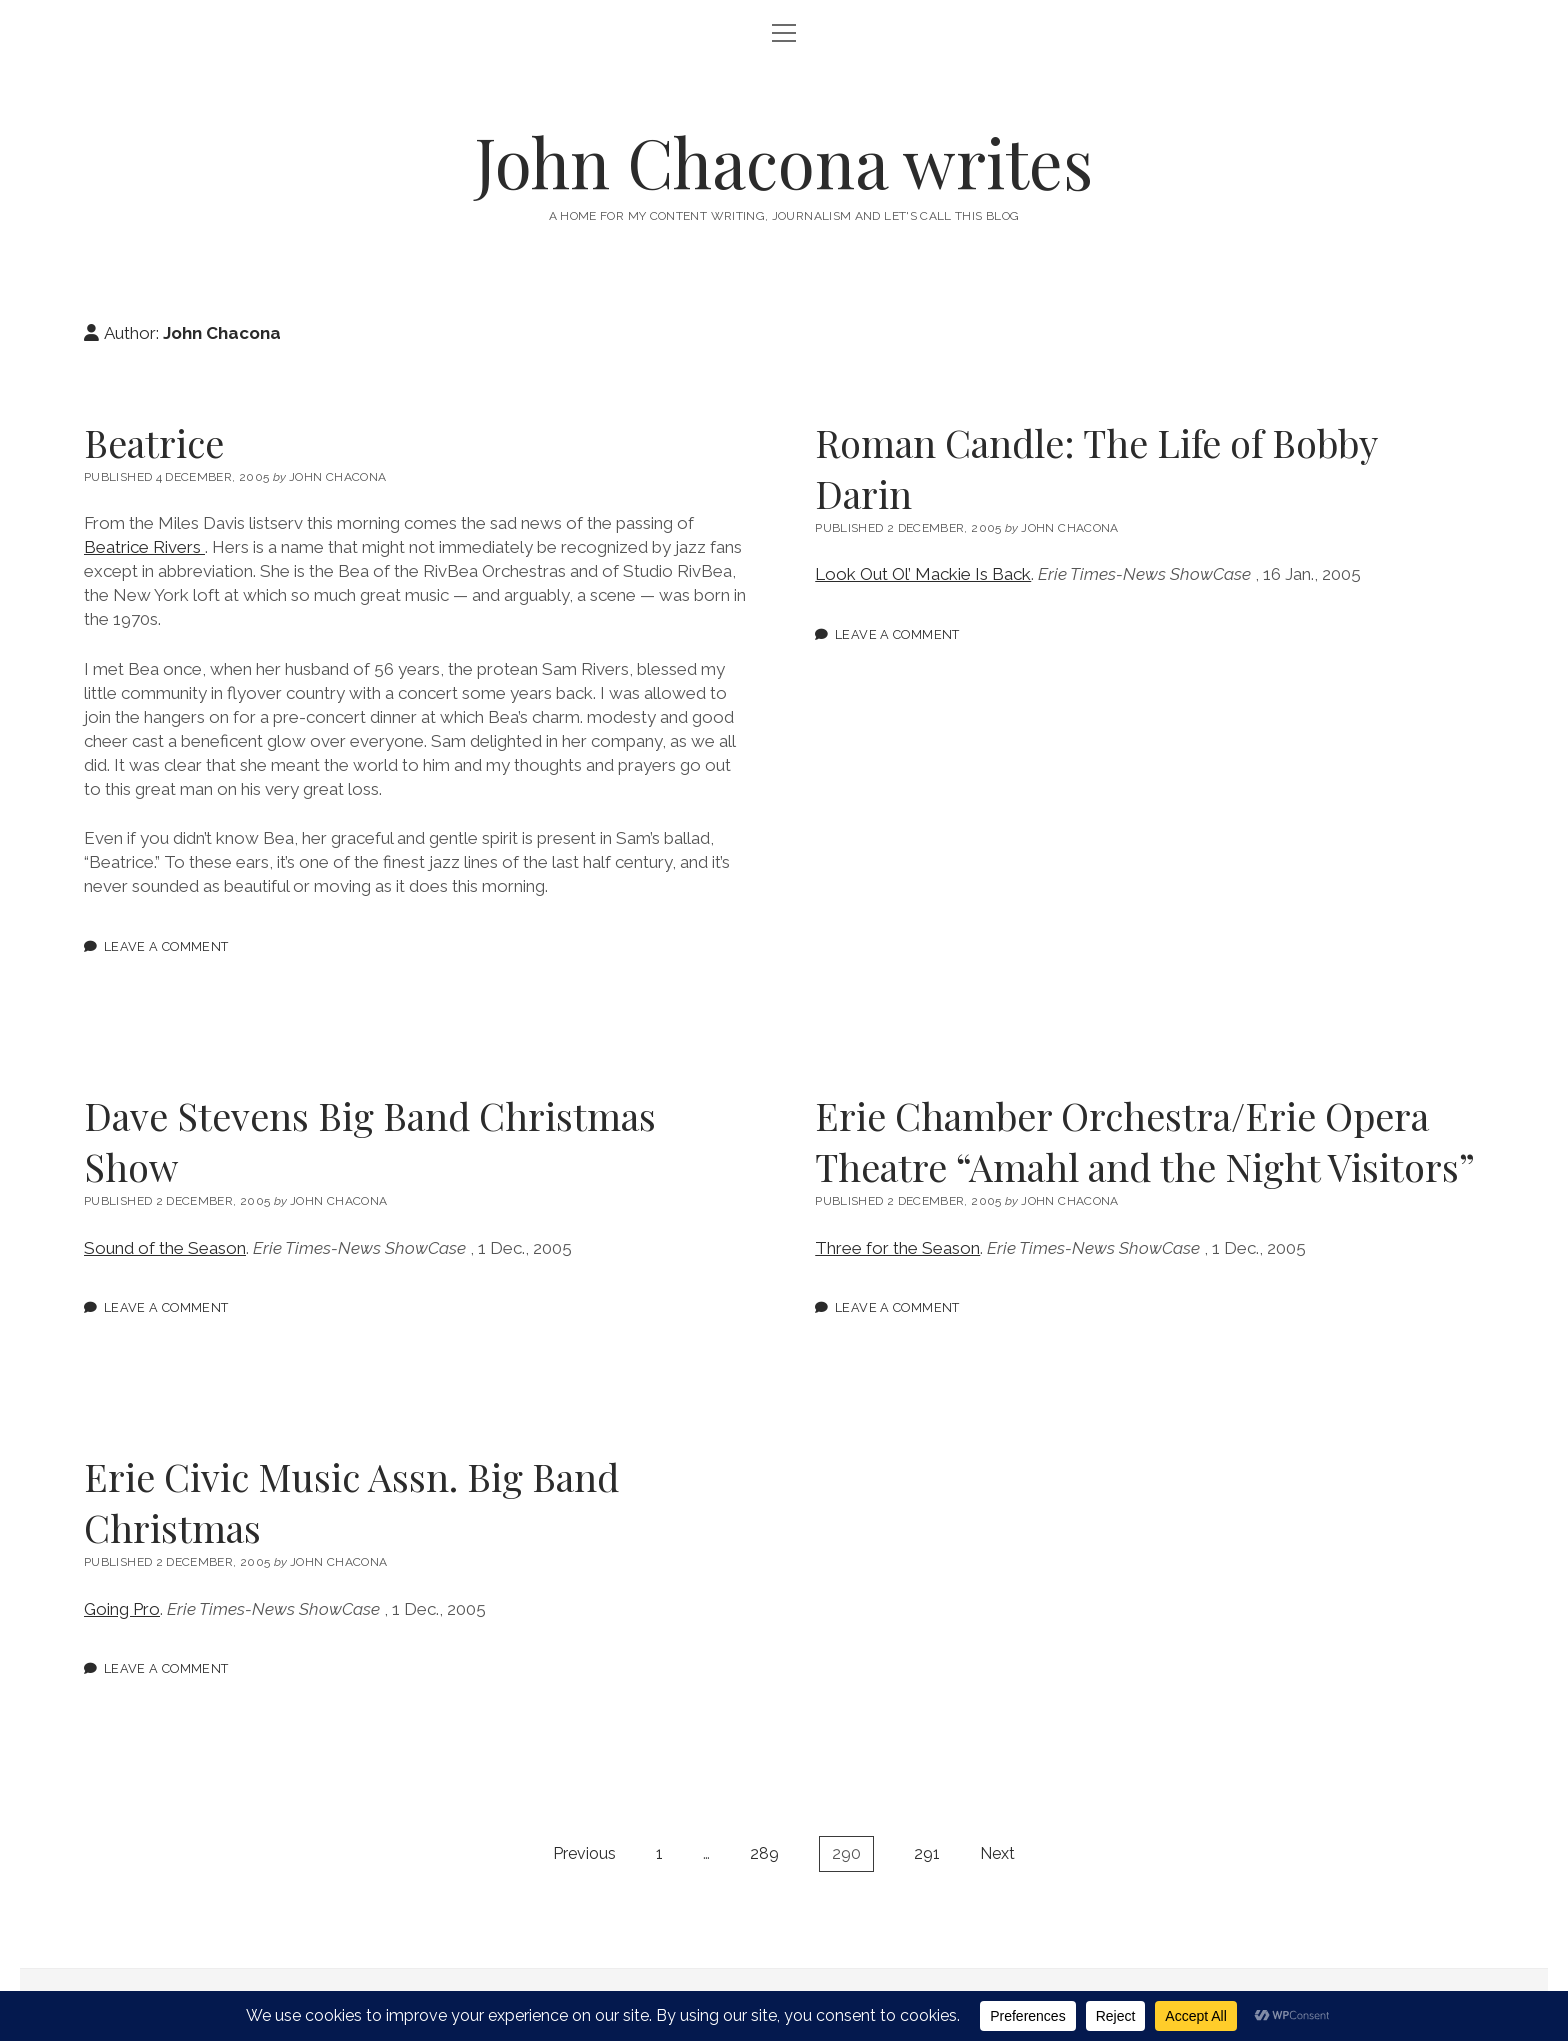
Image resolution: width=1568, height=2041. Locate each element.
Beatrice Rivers (144, 547)
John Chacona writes (784, 161)
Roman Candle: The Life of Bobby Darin (1096, 468)
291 (927, 1853)
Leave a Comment (166, 946)
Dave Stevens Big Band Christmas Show (370, 1141)
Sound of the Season (165, 1248)
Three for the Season (897, 1248)
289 (764, 1853)
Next (997, 1853)
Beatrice (154, 442)
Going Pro (122, 1609)
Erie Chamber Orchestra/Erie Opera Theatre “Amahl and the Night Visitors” (1145, 1141)
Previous (584, 1853)
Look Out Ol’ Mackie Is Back (923, 574)
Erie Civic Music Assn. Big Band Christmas (351, 1502)
